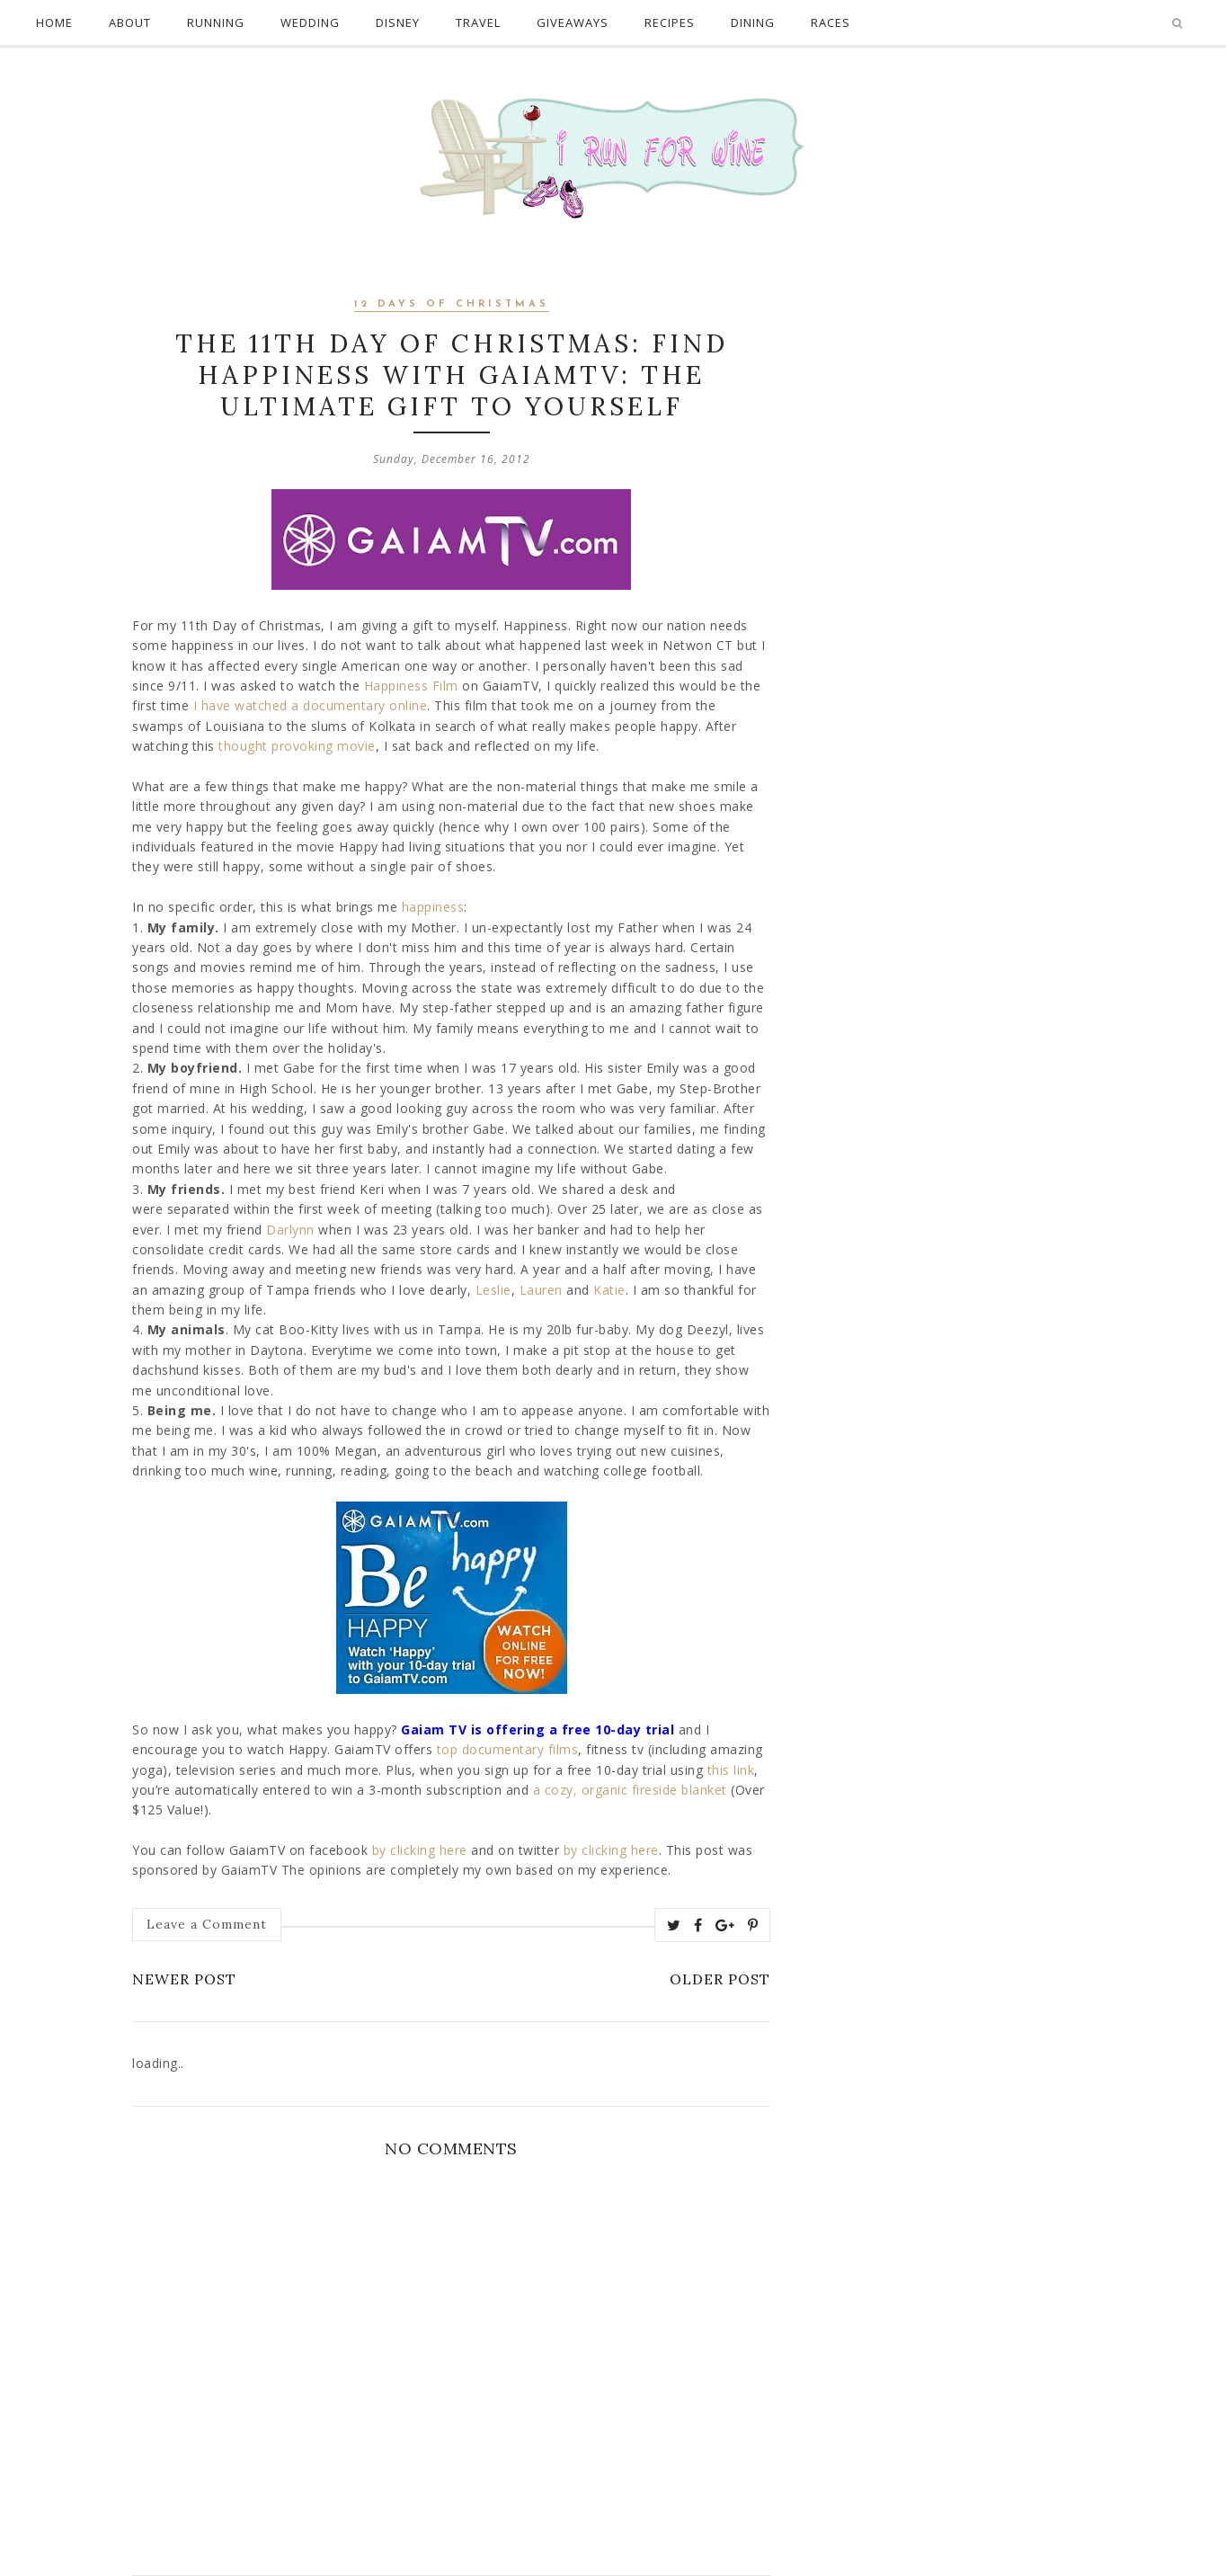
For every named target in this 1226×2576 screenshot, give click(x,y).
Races (830, 22)
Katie (609, 1289)
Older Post (720, 1979)
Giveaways (573, 22)
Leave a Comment (207, 1924)
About (130, 22)
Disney (398, 22)
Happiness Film (411, 685)
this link (731, 1769)
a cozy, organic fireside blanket (630, 1789)
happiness (433, 906)
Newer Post (184, 1979)
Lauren (541, 1289)
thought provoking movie (297, 745)
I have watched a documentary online (310, 705)
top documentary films (508, 1749)
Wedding (310, 22)
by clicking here (419, 1849)
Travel (478, 22)
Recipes (669, 22)
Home (54, 22)
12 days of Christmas (451, 304)
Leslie (493, 1289)
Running (215, 22)
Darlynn (290, 1229)
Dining (753, 22)
